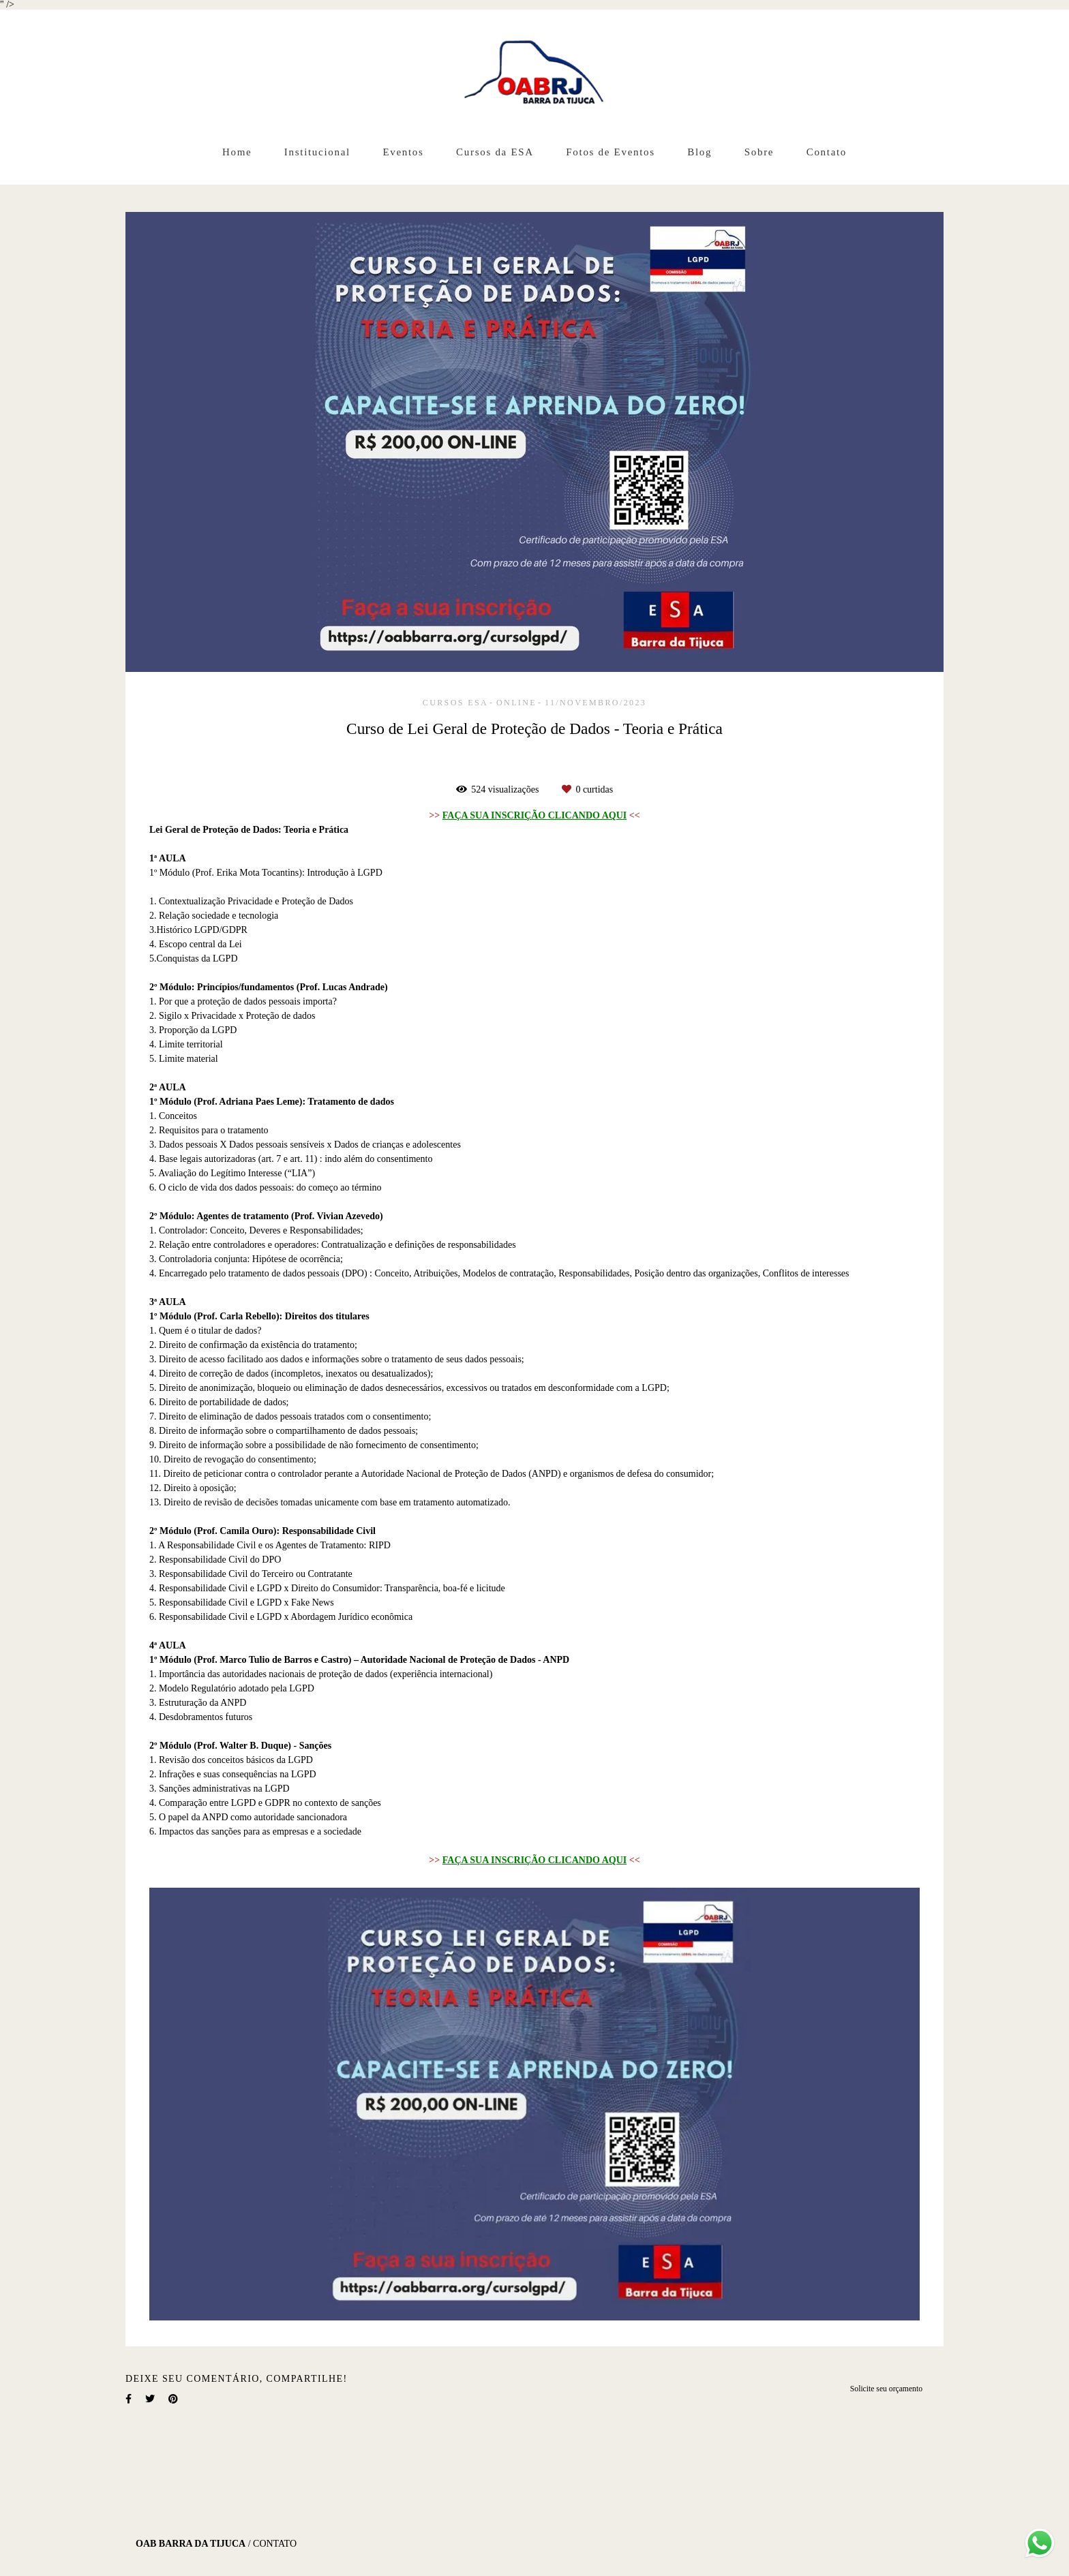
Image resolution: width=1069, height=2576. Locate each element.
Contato (827, 152)
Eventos (402, 152)
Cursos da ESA (495, 152)
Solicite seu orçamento (886, 2389)
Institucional (317, 152)
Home (237, 152)
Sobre (759, 152)
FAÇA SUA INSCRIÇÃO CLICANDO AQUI (534, 816)
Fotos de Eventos (610, 152)
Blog (699, 152)
